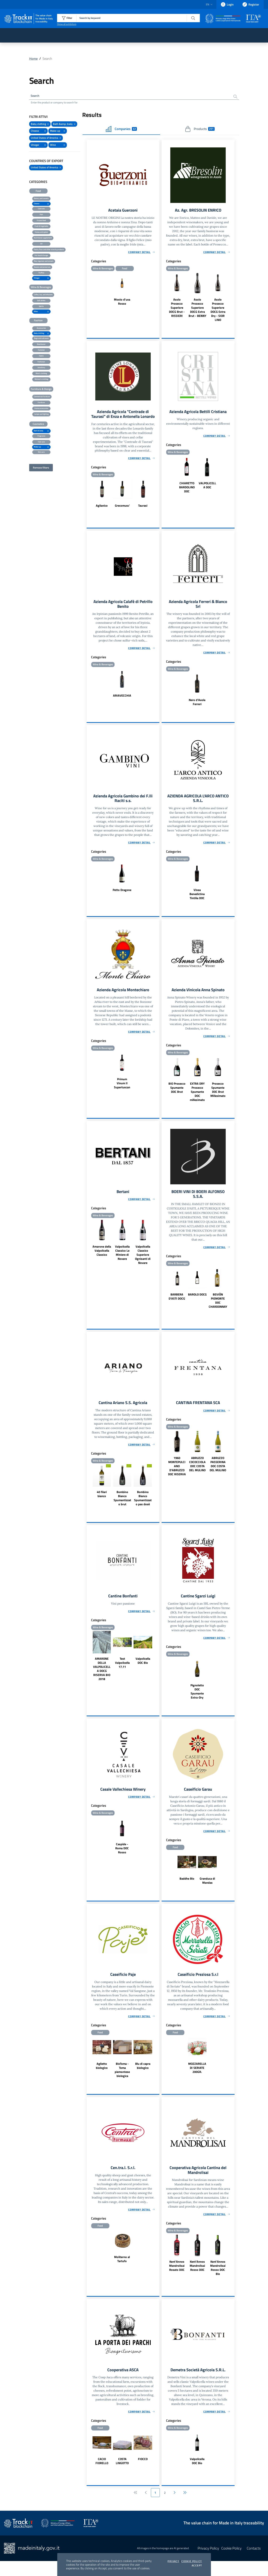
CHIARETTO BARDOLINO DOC (187, 489)
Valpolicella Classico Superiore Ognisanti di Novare (143, 1265)
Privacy (173, 2561)
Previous (88, 503)
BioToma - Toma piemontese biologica (122, 2083)
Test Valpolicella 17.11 (122, 1675)
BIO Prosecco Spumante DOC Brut (176, 1097)
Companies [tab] (121, 130)
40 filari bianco (102, 1505)
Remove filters (41, 468)
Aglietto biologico (102, 2079)
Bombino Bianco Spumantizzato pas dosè (143, 1509)
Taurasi (142, 513)
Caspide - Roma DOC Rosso (122, 1861)
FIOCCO (143, 2474)
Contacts (254, 2563)
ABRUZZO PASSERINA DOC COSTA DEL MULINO (218, 1475)
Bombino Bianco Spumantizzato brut (122, 1509)
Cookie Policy (191, 2561)
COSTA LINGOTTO (122, 2476)
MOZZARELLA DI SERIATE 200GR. (197, 2081)
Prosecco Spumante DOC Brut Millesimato (218, 1099)
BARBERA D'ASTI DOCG (177, 1307)
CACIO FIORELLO (101, 2476)
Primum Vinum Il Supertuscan (122, 1093)
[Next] (174, 2507)
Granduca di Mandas (207, 1893)
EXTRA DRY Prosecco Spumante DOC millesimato (197, 1101)
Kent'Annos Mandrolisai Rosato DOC (177, 2280)
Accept (197, 2565)
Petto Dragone (122, 899)
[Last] (184, 2507)
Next (158, 503)
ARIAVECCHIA (122, 704)
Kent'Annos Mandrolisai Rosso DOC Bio (218, 2282)
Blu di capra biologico (142, 2079)
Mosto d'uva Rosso (122, 303)
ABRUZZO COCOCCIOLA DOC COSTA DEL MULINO (197, 1475)
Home (33, 58)
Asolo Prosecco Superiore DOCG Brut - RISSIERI (177, 309)
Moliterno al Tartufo (122, 2273)
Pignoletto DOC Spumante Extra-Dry (197, 1703)
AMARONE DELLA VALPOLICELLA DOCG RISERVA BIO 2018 (101, 1681)
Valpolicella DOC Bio (143, 1673)
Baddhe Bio (187, 1891)
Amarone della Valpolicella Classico (102, 1261)
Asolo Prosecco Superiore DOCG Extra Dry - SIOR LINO (218, 311)
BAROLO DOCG (197, 1305)
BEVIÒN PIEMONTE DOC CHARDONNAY (218, 1311)
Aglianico (102, 513)
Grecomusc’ (122, 513)
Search (36, 96)
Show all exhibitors (66, 24)
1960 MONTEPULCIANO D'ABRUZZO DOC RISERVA (177, 1477)
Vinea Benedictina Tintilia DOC (197, 903)
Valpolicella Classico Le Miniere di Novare (122, 1263)
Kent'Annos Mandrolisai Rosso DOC (197, 2280)
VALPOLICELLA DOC (207, 487)
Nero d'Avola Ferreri (197, 710)
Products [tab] (200, 130)
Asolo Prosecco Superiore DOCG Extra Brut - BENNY (197, 309)
